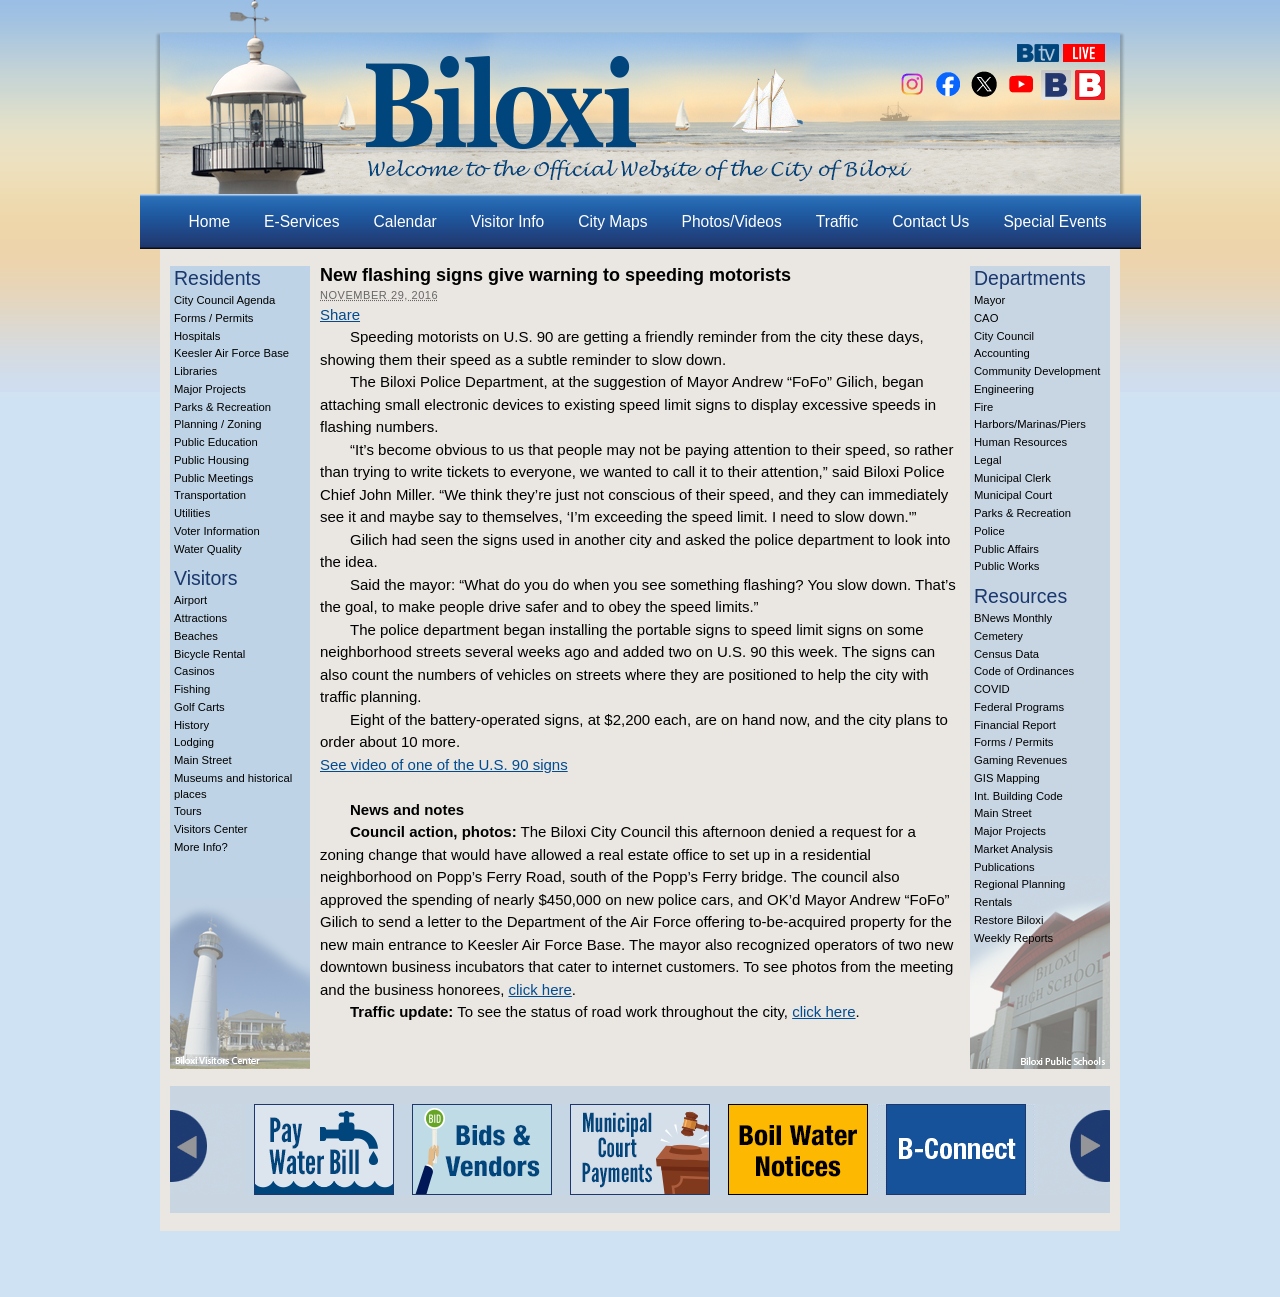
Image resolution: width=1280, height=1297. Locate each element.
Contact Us (930, 221)
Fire (983, 407)
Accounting (1002, 353)
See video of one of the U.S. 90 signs (444, 764)
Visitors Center (211, 829)
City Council (1004, 336)
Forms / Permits (213, 318)
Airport (190, 600)
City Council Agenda (224, 300)
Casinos (194, 671)
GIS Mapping (1007, 778)
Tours (188, 811)
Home (210, 221)
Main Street (203, 760)
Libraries (195, 371)
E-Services (301, 221)
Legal (988, 460)
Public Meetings (213, 478)
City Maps (612, 221)
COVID (992, 689)
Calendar (405, 221)
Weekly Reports (1013, 938)
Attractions (200, 618)
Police (989, 531)
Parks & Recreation (222, 407)
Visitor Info (507, 221)
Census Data (1006, 654)
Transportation (210, 495)
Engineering (1004, 389)
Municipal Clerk (1012, 478)
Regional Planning (1019, 884)
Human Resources (1020, 442)
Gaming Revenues (1020, 760)
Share (340, 314)
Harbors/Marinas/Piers (1030, 424)
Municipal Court (1013, 495)
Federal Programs (1019, 707)
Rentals (993, 902)
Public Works (1006, 566)
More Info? (201, 847)
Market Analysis (1013, 849)
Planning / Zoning (218, 424)
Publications (1004, 867)
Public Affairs (1006, 549)
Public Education (216, 442)
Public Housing (211, 460)
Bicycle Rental (209, 654)
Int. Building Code (1018, 796)
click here (539, 989)
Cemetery (998, 636)
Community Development (1037, 371)
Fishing (192, 689)
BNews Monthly (1013, 618)
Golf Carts (199, 707)
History (191, 725)
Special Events (1054, 221)
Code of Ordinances (1024, 671)
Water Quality (208, 549)
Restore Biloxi (1008, 920)
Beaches (196, 636)
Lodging (194, 742)
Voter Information (217, 531)
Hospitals (197, 336)
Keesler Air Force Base (231, 353)
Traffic (837, 221)
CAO (986, 318)
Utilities (192, 513)
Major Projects (210, 389)
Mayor (989, 300)
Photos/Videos (732, 221)
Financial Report (1015, 725)
